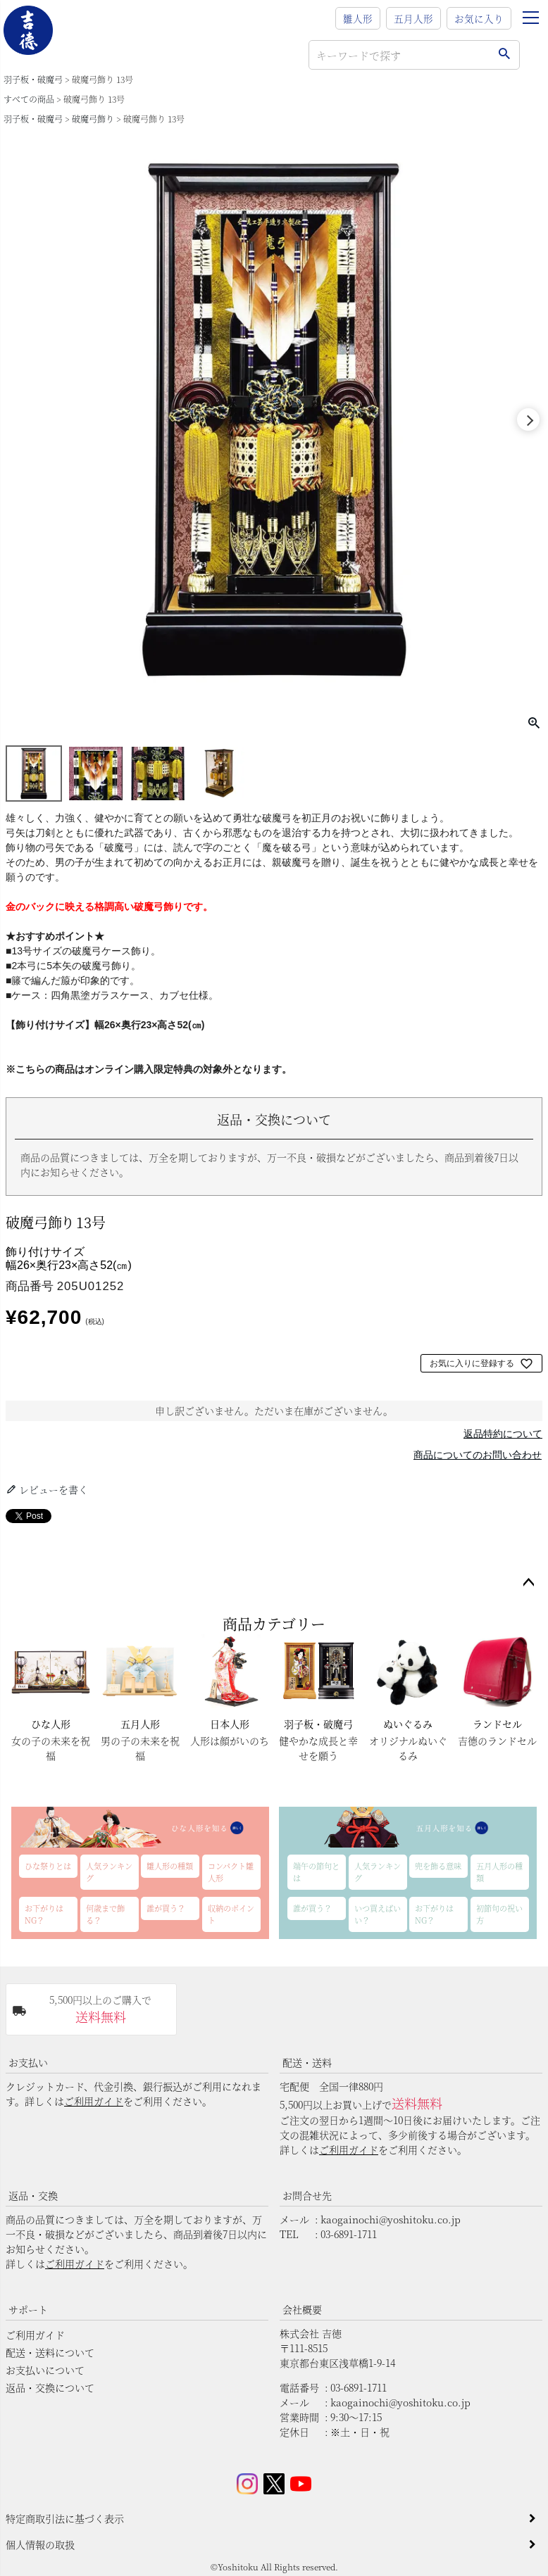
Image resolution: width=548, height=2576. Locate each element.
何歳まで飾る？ (105, 1914)
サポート (28, 2309)
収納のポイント (231, 1914)
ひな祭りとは (48, 1865)
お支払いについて (45, 2370)
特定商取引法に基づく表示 (65, 2518)
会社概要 (302, 2309)
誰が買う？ (166, 1908)
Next (528, 419)
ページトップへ (528, 1583)
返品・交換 (33, 2195)
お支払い (28, 2062)
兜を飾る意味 (438, 1865)
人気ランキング (109, 1871)
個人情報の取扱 (40, 2544)
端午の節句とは (316, 1871)
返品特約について (502, 1433)
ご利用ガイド (93, 2101)
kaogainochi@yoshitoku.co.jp (390, 2219)
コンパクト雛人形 (231, 1871)
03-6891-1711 (348, 2234)
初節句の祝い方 (499, 1914)
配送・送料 (307, 2062)
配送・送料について (50, 2352)
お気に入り (479, 18)
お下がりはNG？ (44, 1914)
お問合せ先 (307, 2195)
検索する (504, 54)
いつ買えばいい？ (377, 1914)
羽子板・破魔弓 (33, 79)
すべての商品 (29, 99)
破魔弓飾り (93, 119)
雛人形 (358, 18)
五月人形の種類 (499, 1871)
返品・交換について (50, 2387)
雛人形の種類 (170, 1865)
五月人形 (413, 18)
